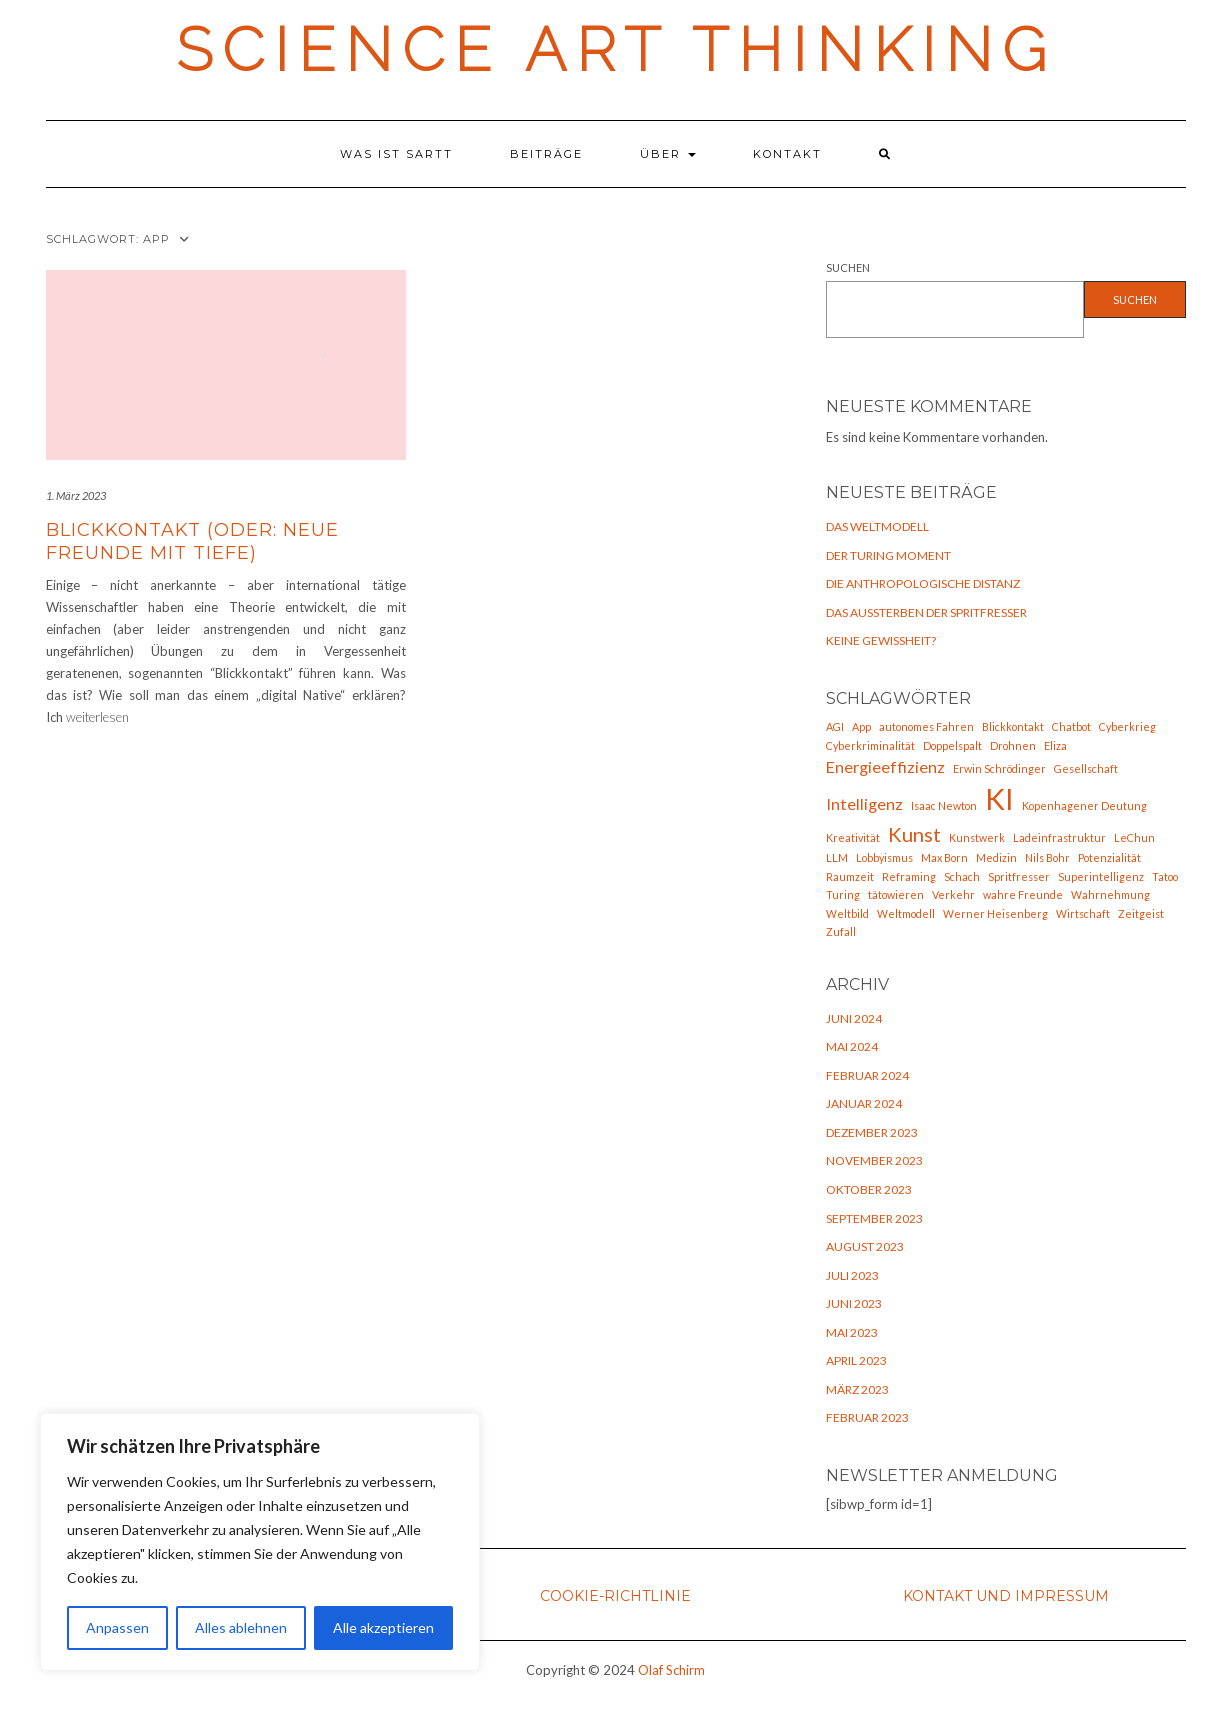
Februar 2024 (867, 1075)
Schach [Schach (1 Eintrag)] (962, 876)
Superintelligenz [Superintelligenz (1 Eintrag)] (1101, 876)
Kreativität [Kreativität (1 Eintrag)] (853, 837)
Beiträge (546, 154)
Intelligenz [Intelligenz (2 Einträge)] (864, 803)
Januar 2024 (864, 1103)
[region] (260, 1542)
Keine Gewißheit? (881, 640)
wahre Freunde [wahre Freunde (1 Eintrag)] (1023, 894)
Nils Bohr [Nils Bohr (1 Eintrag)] (1047, 857)
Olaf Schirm (671, 1670)
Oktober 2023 (869, 1189)
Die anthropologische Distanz (923, 583)
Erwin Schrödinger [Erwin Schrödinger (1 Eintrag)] (999, 768)
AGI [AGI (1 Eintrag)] (835, 726)
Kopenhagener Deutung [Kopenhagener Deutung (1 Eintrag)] (1084, 805)
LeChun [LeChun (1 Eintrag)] (1134, 837)
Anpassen (117, 1627)
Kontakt (787, 154)
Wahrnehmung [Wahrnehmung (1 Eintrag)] (1110, 894)
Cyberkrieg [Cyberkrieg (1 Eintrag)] (1127, 726)
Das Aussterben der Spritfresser (926, 612)
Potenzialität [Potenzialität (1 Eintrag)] (1109, 857)
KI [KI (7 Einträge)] (999, 798)
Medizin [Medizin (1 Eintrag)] (996, 857)
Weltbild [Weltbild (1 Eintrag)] (847, 913)
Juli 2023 (852, 1275)
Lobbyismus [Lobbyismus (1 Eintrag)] (884, 857)
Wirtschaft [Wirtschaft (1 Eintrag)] (1083, 913)
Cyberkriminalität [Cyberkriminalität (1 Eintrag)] (870, 745)
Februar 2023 (867, 1417)
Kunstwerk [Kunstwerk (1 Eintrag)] (977, 837)
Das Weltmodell (877, 526)
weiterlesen (97, 717)
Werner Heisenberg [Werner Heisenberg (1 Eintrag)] (995, 913)
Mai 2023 (852, 1332)
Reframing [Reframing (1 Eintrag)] (909, 876)
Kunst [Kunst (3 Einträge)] (914, 834)
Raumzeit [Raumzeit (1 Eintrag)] (850, 876)
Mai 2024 (852, 1046)
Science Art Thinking (616, 50)
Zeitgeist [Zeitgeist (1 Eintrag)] (1141, 913)
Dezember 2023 (872, 1132)
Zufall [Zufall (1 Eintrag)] (841, 931)
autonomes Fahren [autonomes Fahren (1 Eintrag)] (926, 726)
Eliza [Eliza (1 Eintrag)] (1055, 745)
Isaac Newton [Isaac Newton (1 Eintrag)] (944, 805)
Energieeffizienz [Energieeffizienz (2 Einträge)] (885, 766)
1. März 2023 (76, 495)
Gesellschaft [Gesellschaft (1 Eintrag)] (1086, 768)
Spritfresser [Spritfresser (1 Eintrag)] (1019, 876)
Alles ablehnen (241, 1627)
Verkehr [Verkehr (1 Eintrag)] (953, 894)
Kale (554, 1698)
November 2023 (874, 1160)
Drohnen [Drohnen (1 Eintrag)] (1013, 745)
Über (668, 154)
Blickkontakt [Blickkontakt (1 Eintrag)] (1013, 726)
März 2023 (857, 1389)
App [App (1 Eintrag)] (861, 726)
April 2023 (856, 1360)
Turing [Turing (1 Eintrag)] (843, 894)
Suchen (848, 267)
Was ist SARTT (396, 154)
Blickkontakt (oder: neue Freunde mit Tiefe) (192, 541)
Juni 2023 (854, 1303)
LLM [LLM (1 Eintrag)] (837, 857)
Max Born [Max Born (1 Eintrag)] (944, 857)
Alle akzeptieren (383, 1627)
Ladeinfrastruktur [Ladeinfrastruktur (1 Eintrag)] (1059, 837)
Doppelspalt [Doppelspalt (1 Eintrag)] (952, 745)
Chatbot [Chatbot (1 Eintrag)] (1071, 726)
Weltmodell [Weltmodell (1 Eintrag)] (906, 913)
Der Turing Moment (888, 555)
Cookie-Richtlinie (615, 1596)
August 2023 (865, 1246)
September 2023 (874, 1218)
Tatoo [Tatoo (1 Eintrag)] (1165, 876)
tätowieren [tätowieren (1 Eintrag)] (896, 894)
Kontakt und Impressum (1006, 1596)
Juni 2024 (854, 1018)
